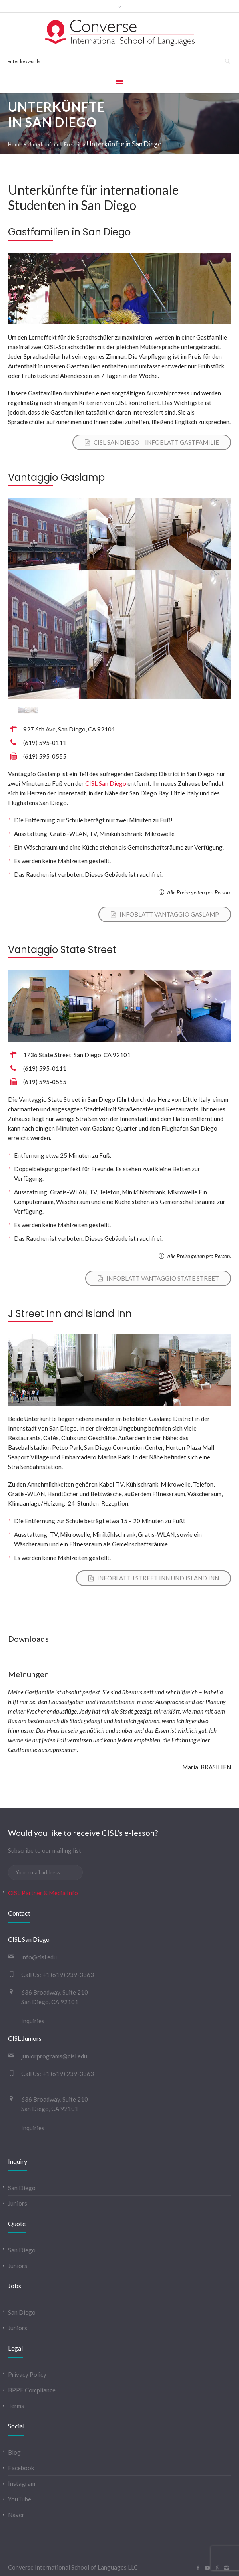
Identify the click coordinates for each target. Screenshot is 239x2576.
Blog (14, 2452)
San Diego (22, 2187)
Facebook (21, 2467)
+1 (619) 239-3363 (68, 1974)
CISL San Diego (105, 783)
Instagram (21, 2483)
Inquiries (32, 2020)
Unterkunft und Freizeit (54, 144)
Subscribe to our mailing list (44, 1850)
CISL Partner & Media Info (43, 1892)
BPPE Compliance (32, 2390)
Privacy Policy (27, 2374)
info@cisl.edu (39, 1957)
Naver (16, 2514)
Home (15, 144)
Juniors (17, 2203)
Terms (16, 2405)
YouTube (19, 2499)
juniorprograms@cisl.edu (54, 2056)
